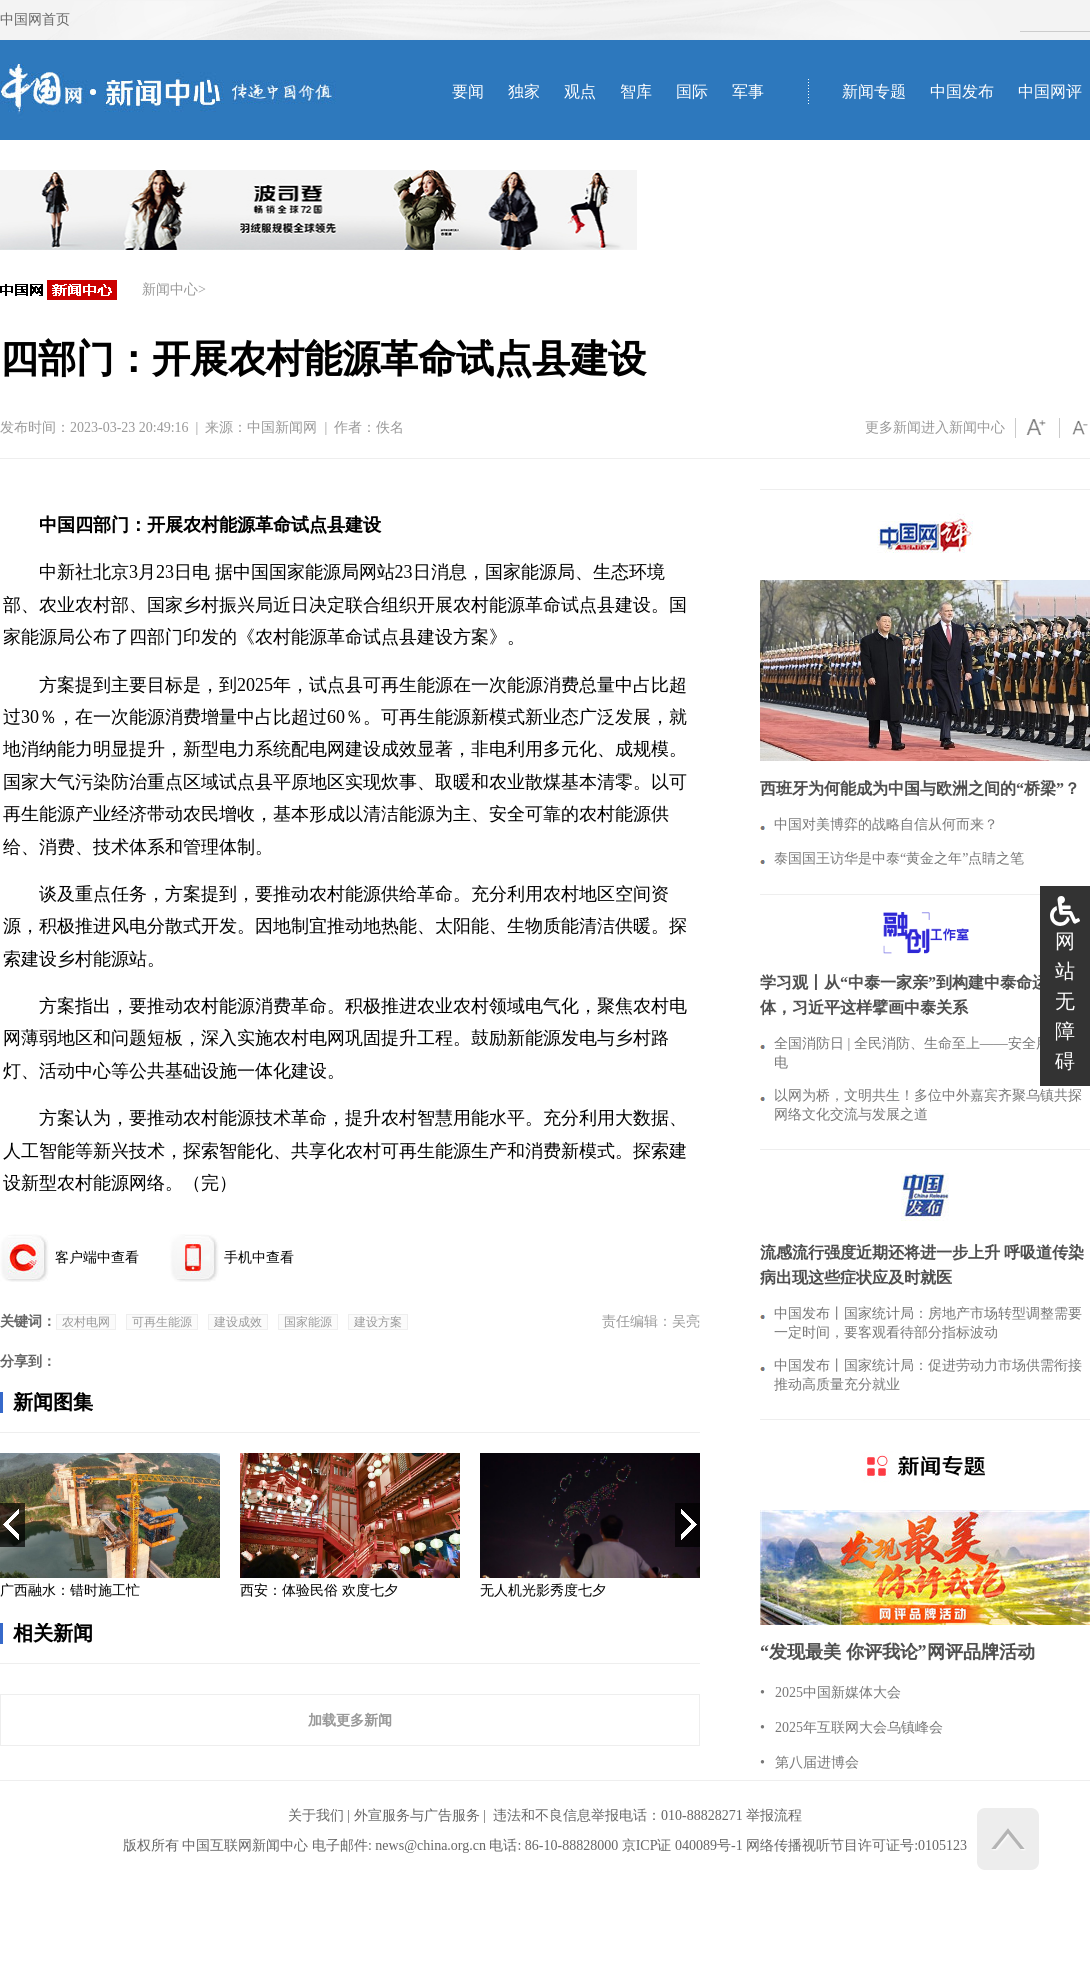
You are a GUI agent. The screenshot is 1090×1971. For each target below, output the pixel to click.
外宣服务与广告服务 (417, 1815)
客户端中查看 (97, 1257)
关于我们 (316, 1815)
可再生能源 (162, 1322)
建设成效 (238, 1322)
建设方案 (378, 1322)
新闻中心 (170, 289)
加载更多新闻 (350, 1720)
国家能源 (308, 1322)
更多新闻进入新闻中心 (935, 427)
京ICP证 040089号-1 (682, 1845)
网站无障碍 (1065, 1001)
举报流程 (774, 1815)
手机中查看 (259, 1257)
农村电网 (86, 1322)
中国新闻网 (282, 427)
